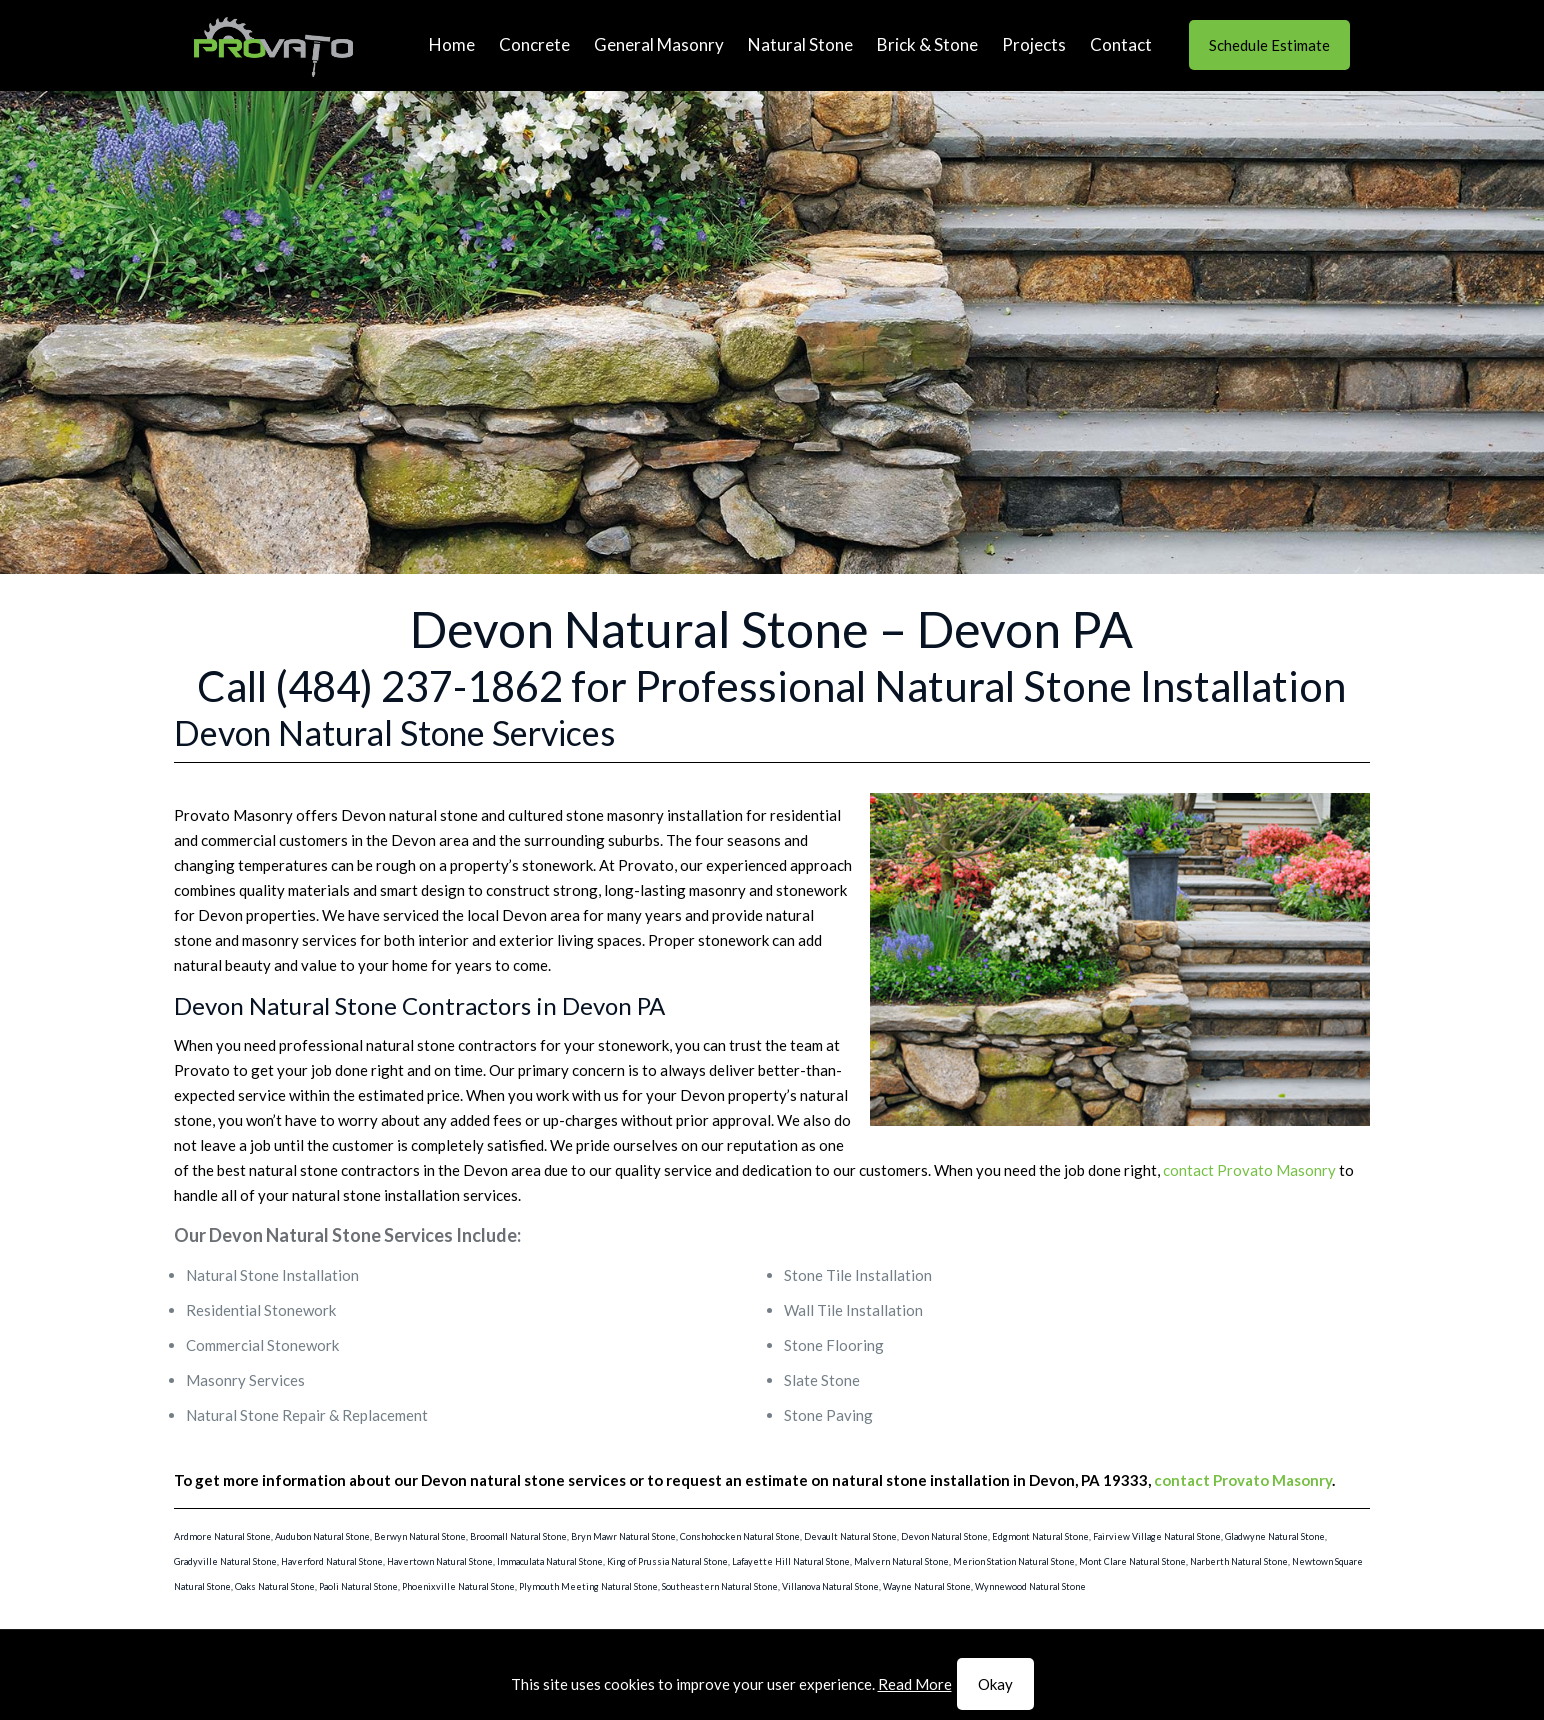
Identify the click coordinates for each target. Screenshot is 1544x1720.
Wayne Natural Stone (927, 1586)
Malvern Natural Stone (901, 1561)
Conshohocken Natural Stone (740, 1536)
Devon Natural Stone (944, 1536)
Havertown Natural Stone (440, 1561)
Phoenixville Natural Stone (458, 1586)
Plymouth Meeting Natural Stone (588, 1586)
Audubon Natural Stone (322, 1536)
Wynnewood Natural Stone (1030, 1586)
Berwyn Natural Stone (420, 1536)
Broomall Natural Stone (518, 1536)
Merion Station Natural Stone (1014, 1561)
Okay (995, 1684)
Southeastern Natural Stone (720, 1586)
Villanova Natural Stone (830, 1586)
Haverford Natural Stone (332, 1561)
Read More (915, 1684)
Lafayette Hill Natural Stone (791, 1561)
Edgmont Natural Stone (1040, 1536)
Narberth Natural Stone (1239, 1561)
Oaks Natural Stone (275, 1586)
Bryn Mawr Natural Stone (623, 1536)
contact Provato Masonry (1249, 1170)
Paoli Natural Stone (358, 1586)
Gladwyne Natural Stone (1275, 1536)
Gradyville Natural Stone (225, 1561)
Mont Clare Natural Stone (1132, 1561)
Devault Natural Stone (850, 1536)
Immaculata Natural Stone (550, 1561)
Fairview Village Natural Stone (1157, 1536)
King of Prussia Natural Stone (667, 1561)
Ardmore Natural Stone (222, 1536)
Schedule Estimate (1269, 45)
